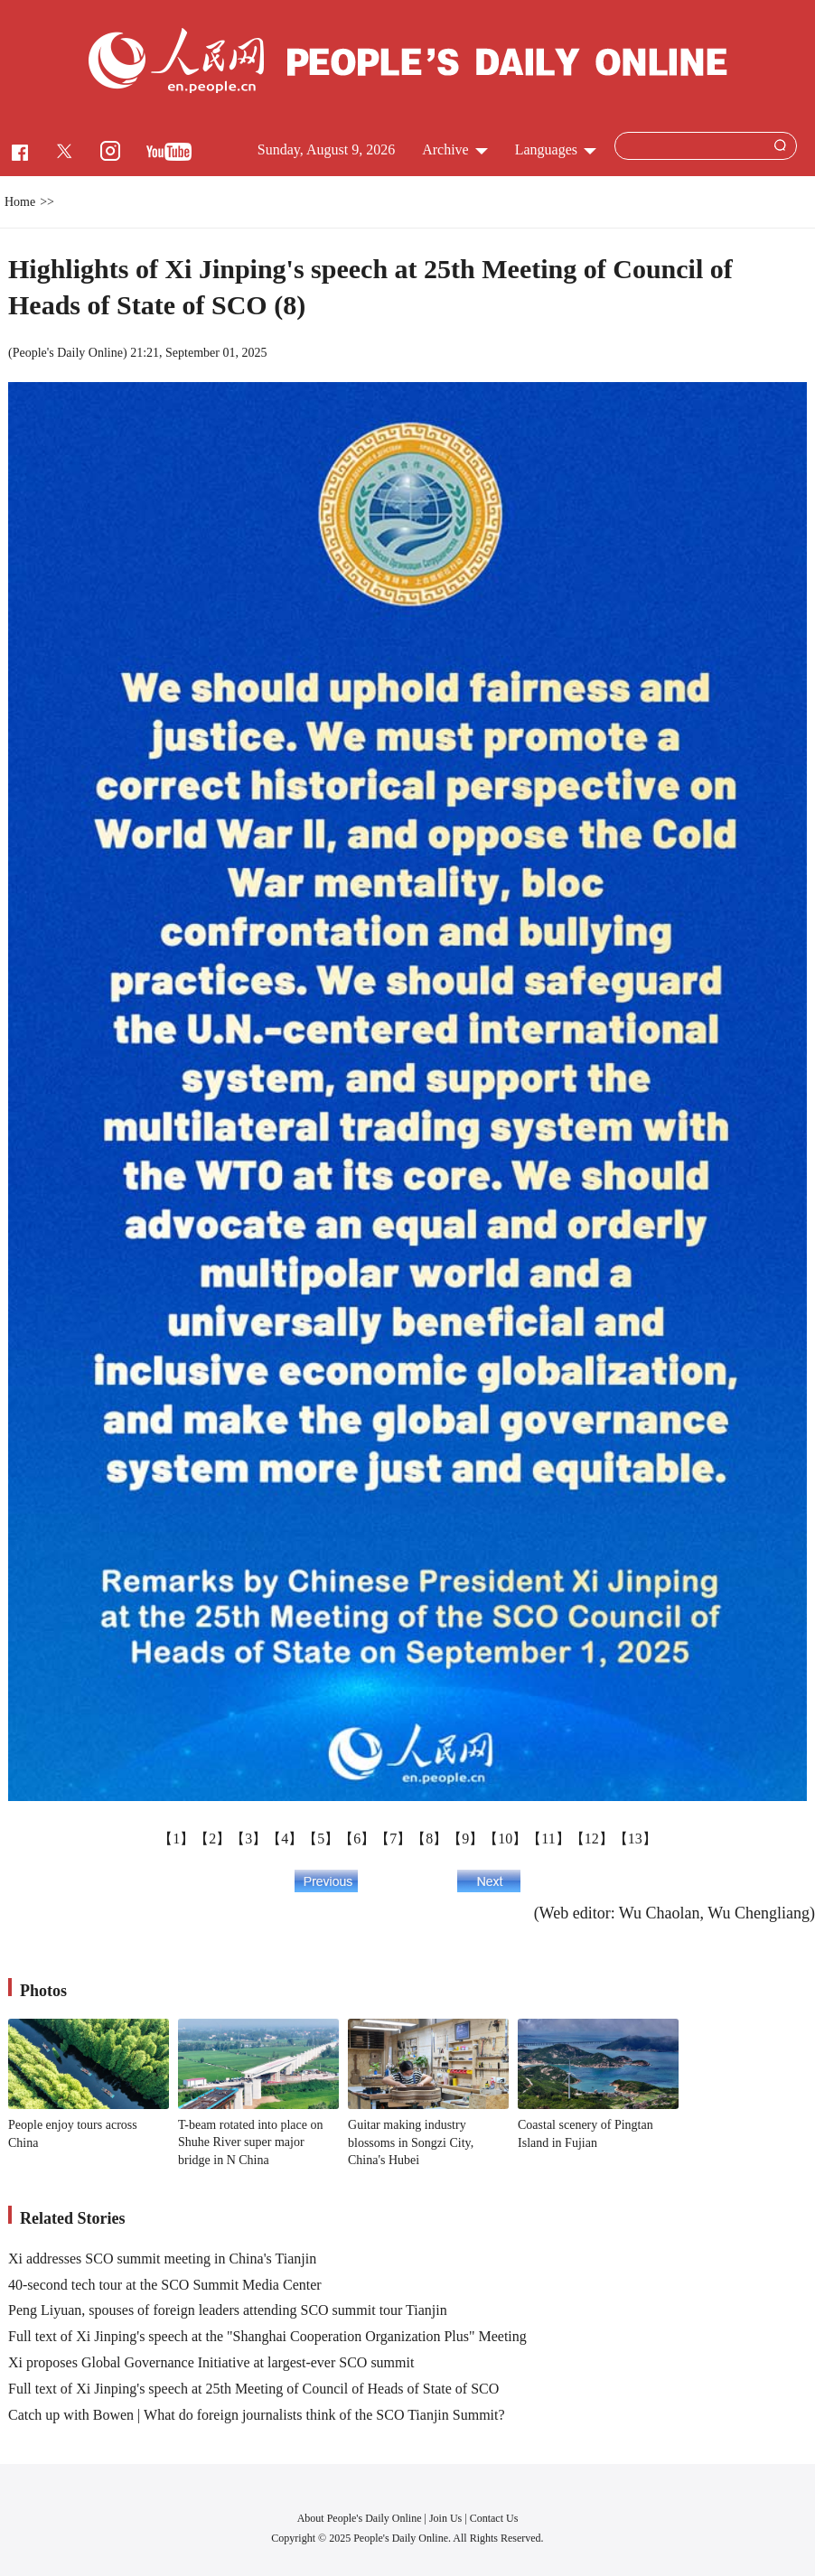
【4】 (285, 1838)
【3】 (248, 1838)
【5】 (321, 1838)
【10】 (505, 1838)
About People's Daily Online (359, 2518)
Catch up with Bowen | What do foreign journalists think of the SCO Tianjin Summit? (256, 2414)
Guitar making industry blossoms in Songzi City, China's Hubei (410, 2142)
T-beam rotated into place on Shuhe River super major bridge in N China (250, 2142)
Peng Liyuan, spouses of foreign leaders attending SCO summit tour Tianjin (227, 2310)
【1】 (176, 1838)
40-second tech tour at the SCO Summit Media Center (165, 2284)
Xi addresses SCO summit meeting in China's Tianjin (162, 2258)
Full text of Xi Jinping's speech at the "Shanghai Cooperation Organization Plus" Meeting (267, 2336)
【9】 (465, 1838)
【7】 (393, 1838)
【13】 (635, 1838)
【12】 (592, 1838)
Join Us (446, 2518)
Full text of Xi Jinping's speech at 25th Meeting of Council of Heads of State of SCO (253, 2388)
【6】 (357, 1838)
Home (20, 202)
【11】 (548, 1838)
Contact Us (494, 2518)
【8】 (429, 1838)
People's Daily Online (68, 352)
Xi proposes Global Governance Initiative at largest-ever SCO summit (211, 2362)
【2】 (212, 1838)
